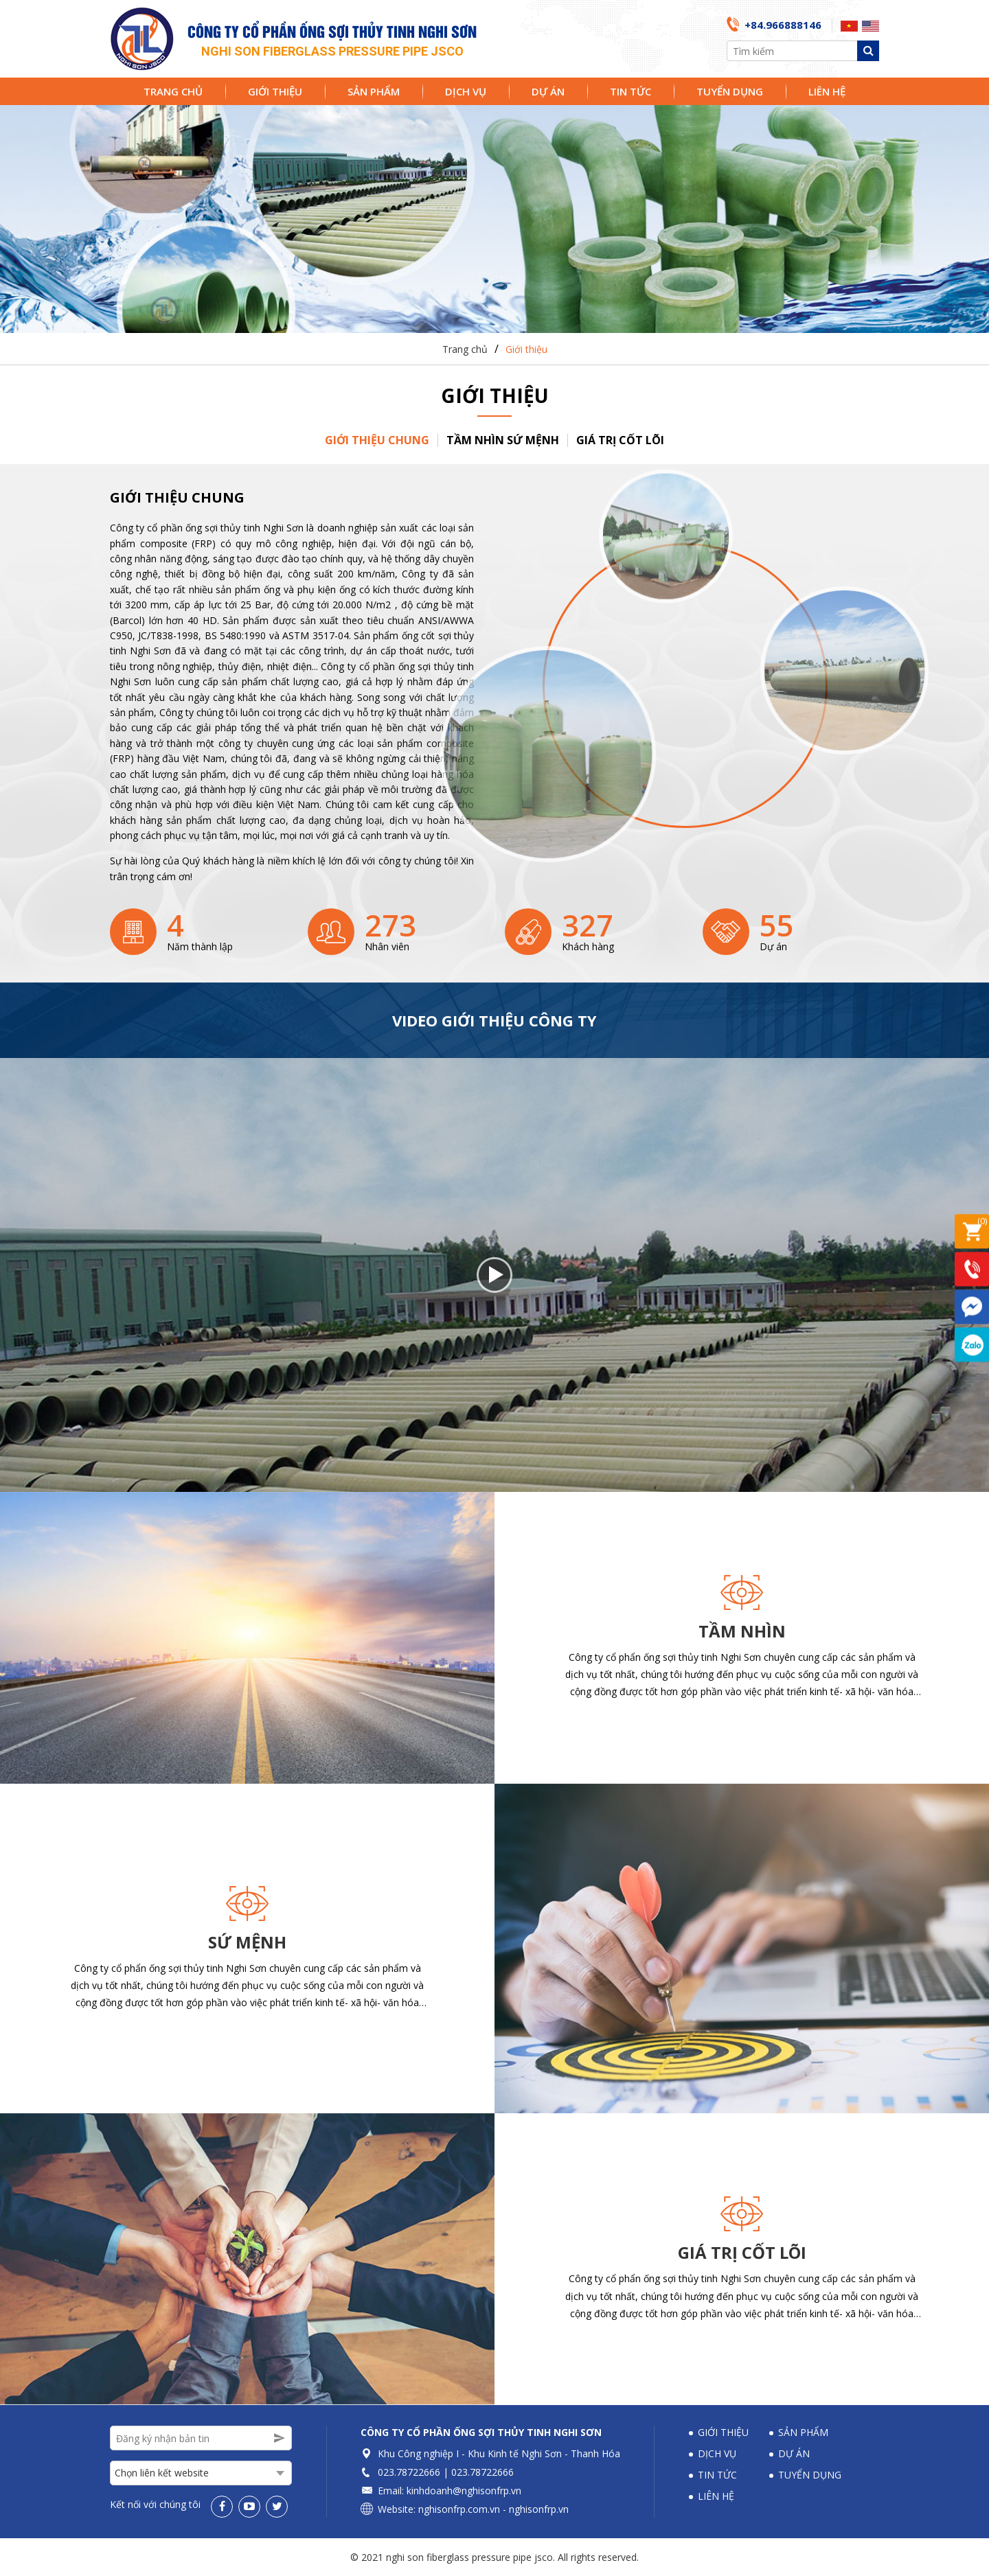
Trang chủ (173, 91)
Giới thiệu (275, 91)
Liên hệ (826, 91)
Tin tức (630, 91)
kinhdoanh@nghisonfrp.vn (464, 2490)
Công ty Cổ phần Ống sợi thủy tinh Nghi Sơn (481, 2432)
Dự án (548, 91)
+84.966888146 (782, 25)
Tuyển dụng (729, 91)
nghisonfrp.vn (539, 2509)
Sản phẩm (374, 91)
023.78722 (401, 2472)
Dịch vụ (465, 91)
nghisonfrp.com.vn (459, 2509)
